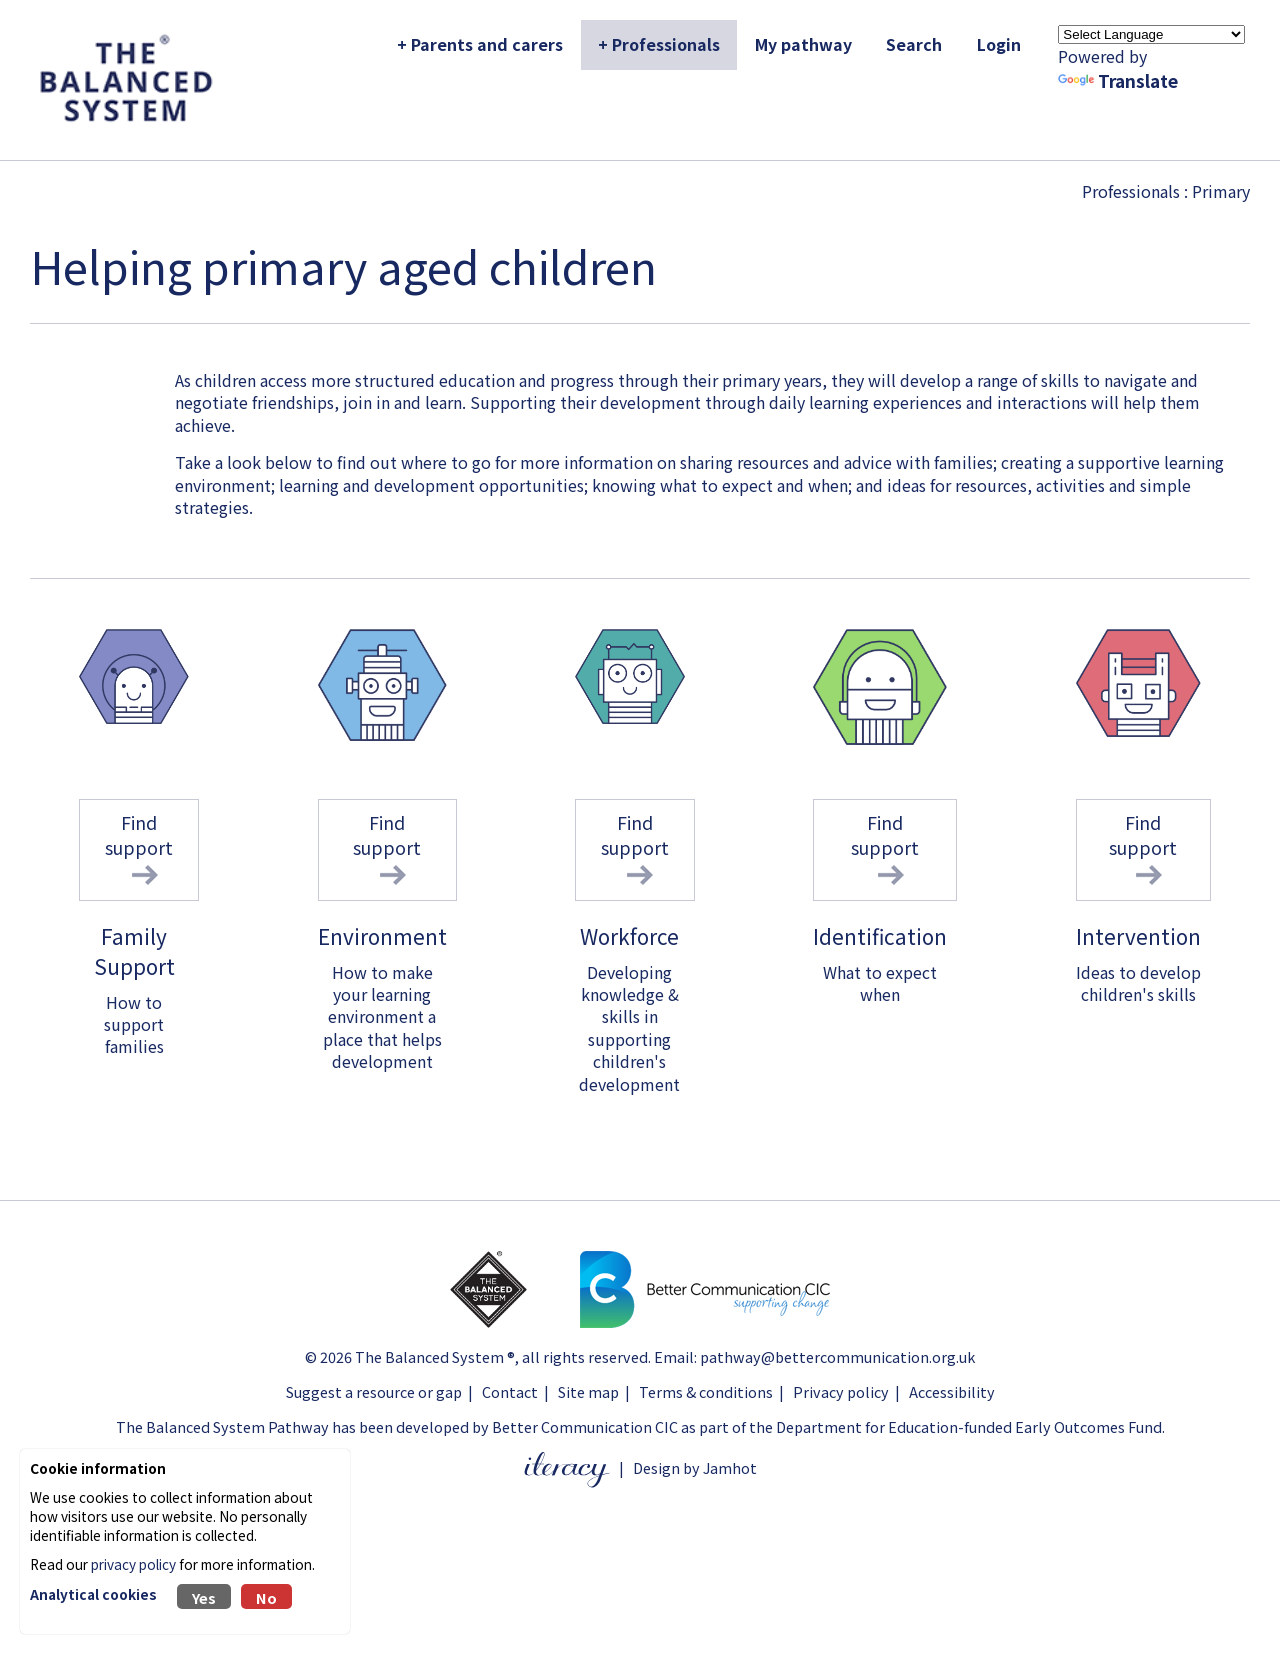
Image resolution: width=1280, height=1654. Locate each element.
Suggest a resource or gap (374, 1391)
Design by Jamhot (695, 1467)
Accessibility (952, 1391)
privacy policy (133, 1564)
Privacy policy (841, 1391)
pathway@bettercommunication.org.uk (837, 1356)
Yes (204, 1597)
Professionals (1131, 191)
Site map (588, 1391)
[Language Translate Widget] (1151, 34)
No (266, 1597)
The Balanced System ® (435, 1356)
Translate (1118, 80)
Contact (510, 1391)
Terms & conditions (706, 1391)
